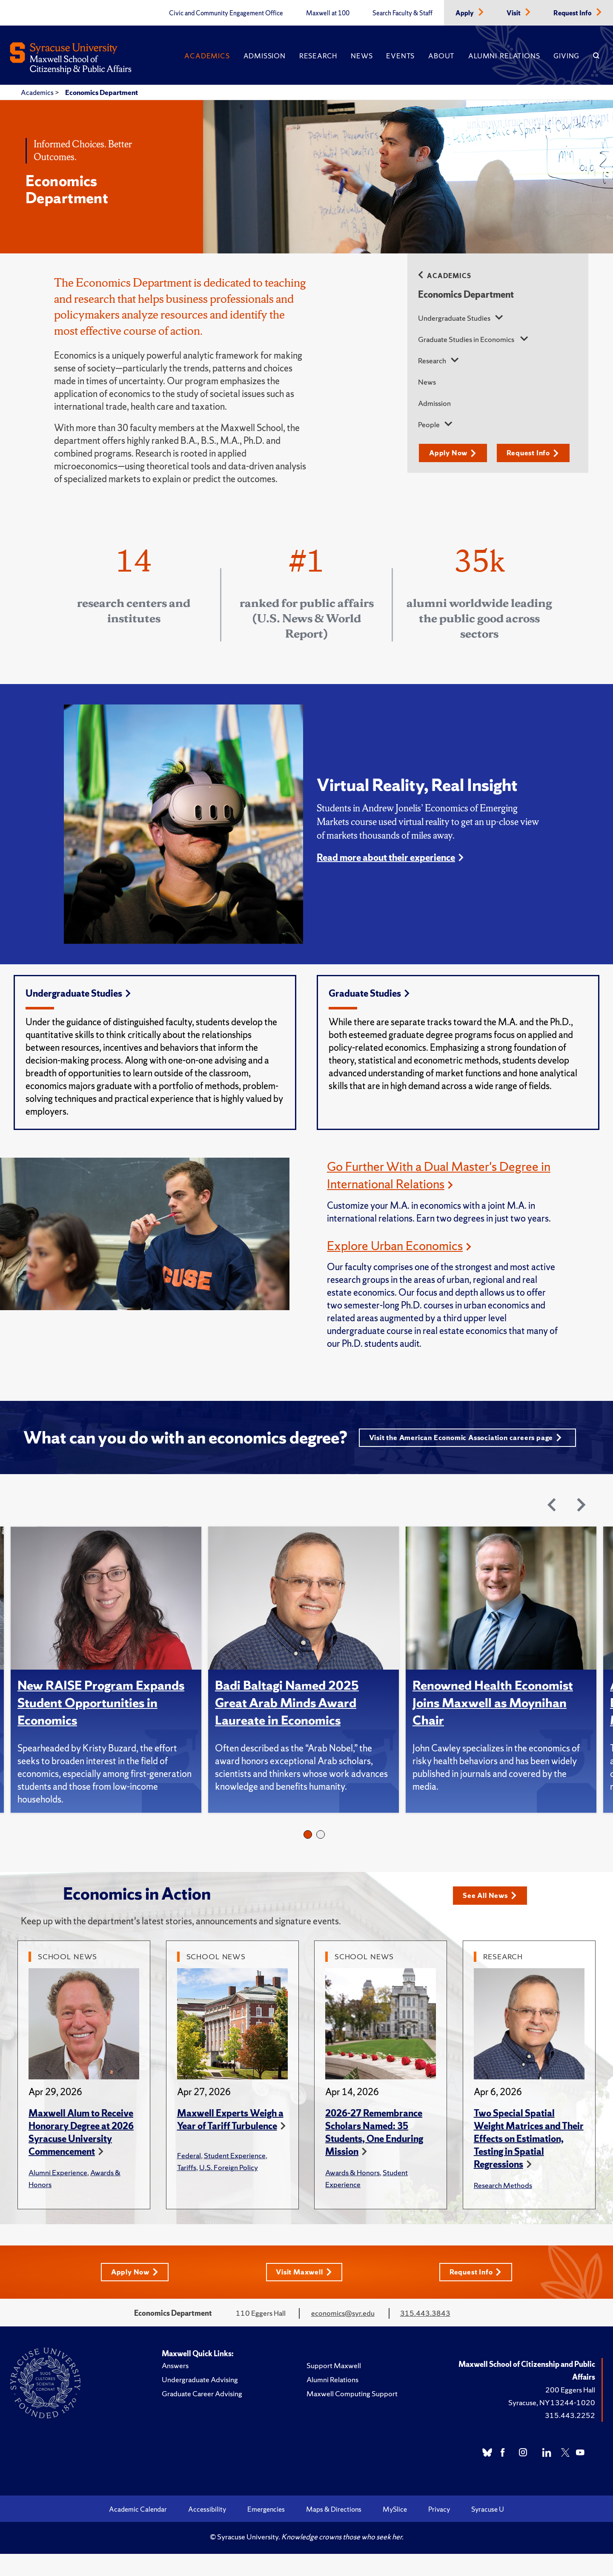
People (429, 424)
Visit (514, 13)
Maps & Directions (333, 2531)
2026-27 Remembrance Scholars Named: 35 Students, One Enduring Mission (374, 2154)
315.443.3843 (425, 2335)
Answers (175, 2387)
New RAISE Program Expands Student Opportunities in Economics (103, 1725)
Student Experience (235, 2177)
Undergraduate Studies (455, 318)
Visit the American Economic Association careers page (301, 1459)
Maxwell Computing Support (352, 2416)
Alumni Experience (58, 2194)
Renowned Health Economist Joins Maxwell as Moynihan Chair (495, 1725)
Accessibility (207, 2531)
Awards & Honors (352, 2194)
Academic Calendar (138, 2531)
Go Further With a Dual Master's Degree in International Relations (437, 1175)
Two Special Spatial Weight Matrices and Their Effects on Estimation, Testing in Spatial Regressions (529, 2160)
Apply (465, 13)
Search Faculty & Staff (402, 13)
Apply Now (454, 453)
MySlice (395, 2531)
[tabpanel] (109, 1692)
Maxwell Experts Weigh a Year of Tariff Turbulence (230, 2141)
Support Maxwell (333, 2387)
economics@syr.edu (343, 2335)
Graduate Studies (369, 993)
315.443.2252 (570, 2437)
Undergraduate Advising (200, 2401)
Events (400, 55)
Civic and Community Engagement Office (226, 13)
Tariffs (186, 2189)
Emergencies (266, 2531)
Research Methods (503, 2207)
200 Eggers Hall (570, 2412)
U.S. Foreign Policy (228, 2189)
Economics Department (101, 92)
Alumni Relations (504, 55)
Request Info (573, 13)
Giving (566, 55)
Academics (206, 55)
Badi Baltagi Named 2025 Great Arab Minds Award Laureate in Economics (288, 1725)
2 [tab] (320, 1856)
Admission (264, 55)
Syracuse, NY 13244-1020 (551, 2424)
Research (318, 55)
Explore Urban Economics (398, 1244)
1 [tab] (308, 1856)
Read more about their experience (386, 857)
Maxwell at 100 (327, 13)
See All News (492, 1917)
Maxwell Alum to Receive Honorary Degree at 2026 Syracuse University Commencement (81, 2154)
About (441, 55)
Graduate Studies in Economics (467, 339)
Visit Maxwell (304, 2294)
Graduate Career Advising (202, 2416)
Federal (189, 2177)
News (361, 55)
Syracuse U (487, 2531)
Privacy (439, 2531)
